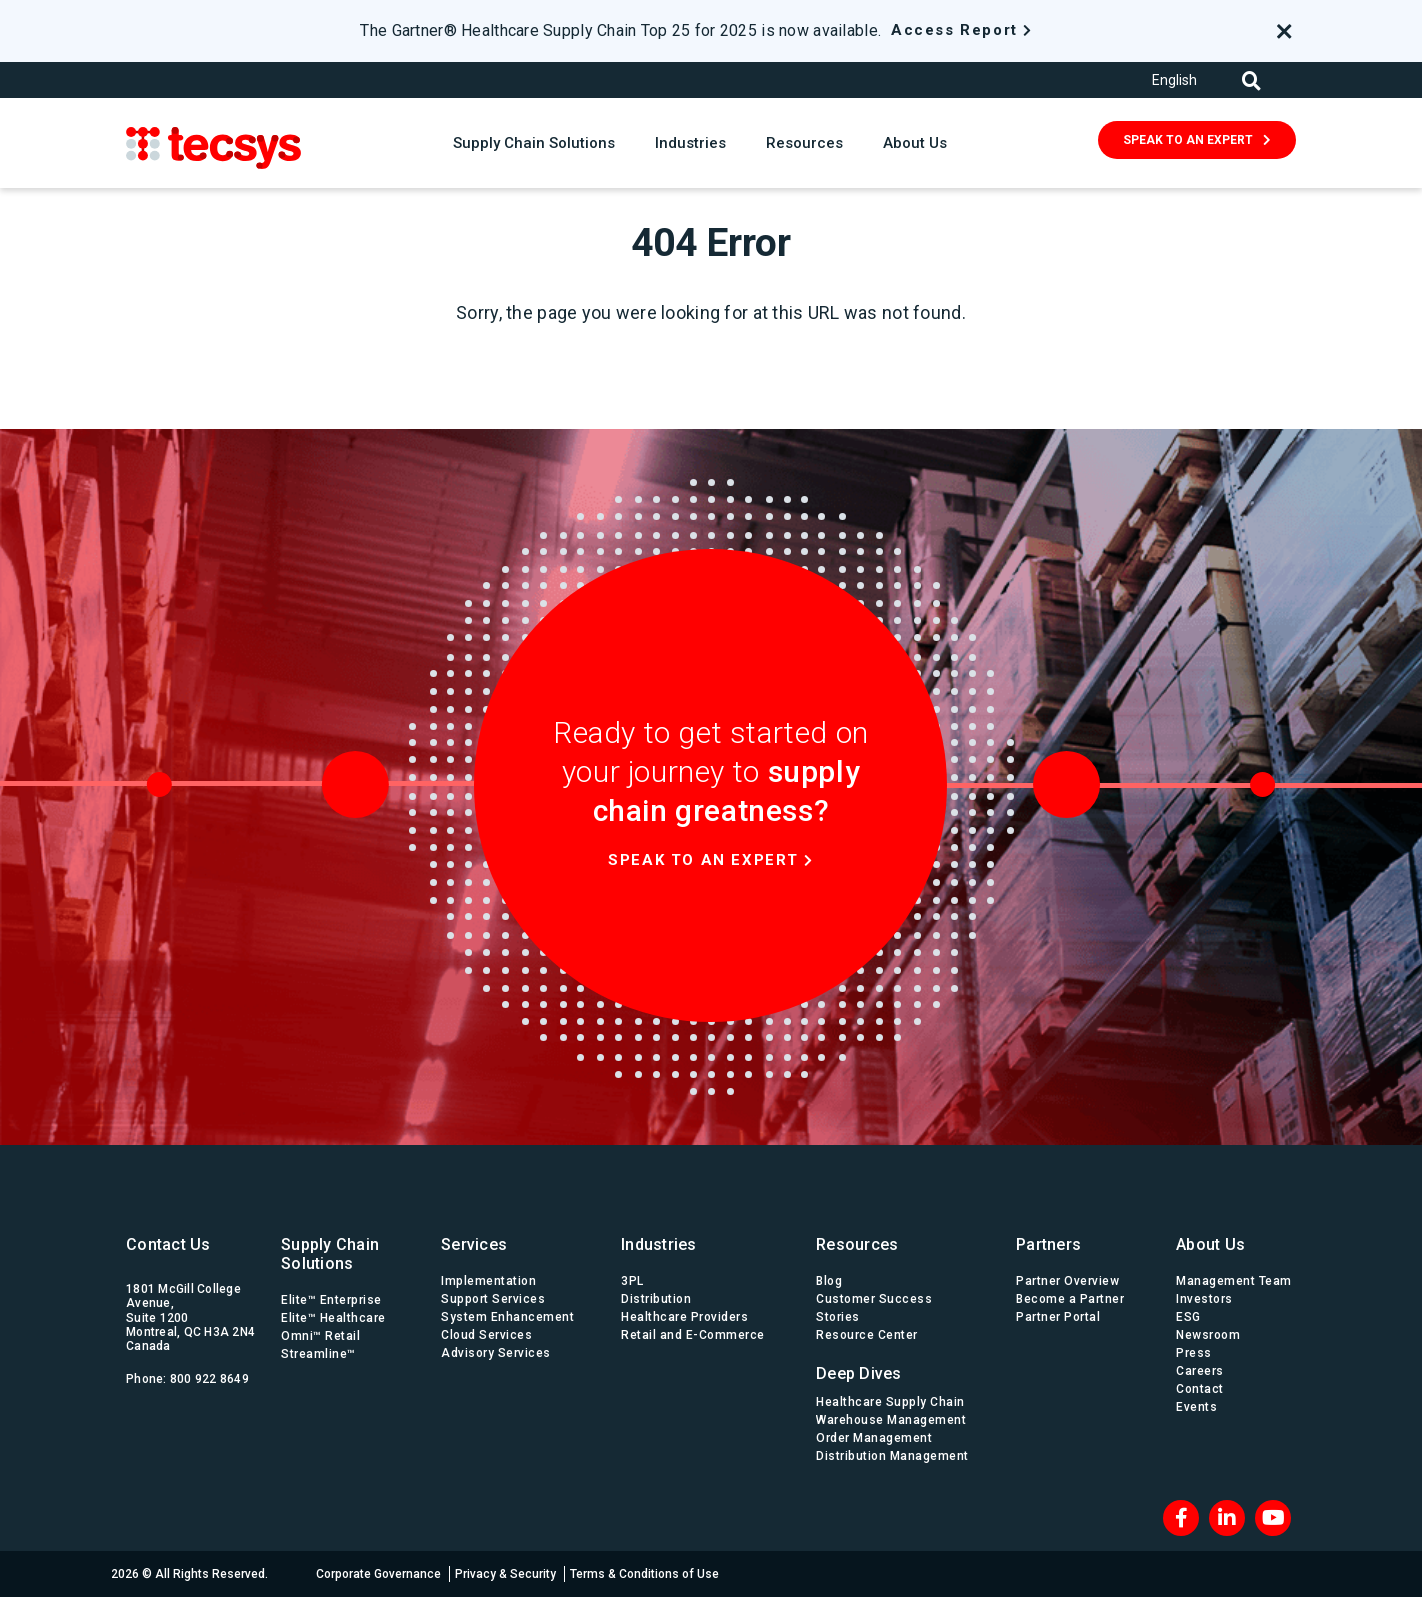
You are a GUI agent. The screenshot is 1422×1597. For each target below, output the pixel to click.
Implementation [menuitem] (488, 1281)
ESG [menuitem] (1188, 1317)
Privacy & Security (505, 1574)
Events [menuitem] (1196, 1407)
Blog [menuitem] (829, 1281)
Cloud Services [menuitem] (486, 1335)
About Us (915, 143)
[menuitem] (896, 1368)
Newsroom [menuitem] (1208, 1335)
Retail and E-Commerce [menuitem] (693, 1335)
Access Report (954, 30)
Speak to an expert (703, 860)
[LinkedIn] (1227, 1518)
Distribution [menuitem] (656, 1299)
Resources (804, 143)
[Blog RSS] (1273, 1518)
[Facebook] (1181, 1518)
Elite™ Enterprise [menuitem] (331, 1300)
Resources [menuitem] (857, 1244)
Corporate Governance (378, 1574)
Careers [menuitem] (1200, 1371)
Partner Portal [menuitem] (1058, 1317)
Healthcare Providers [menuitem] (684, 1317)
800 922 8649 (209, 1379)
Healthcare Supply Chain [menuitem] (890, 1402)
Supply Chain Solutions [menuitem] (330, 1254)
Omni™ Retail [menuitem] (320, 1336)
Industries (690, 143)
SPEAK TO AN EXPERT (1188, 140)
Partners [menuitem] (1048, 1244)
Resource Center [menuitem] (867, 1335)
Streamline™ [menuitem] (318, 1354)
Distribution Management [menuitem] (892, 1456)
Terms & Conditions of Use (644, 1574)
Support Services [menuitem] (493, 1299)
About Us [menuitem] (1210, 1244)
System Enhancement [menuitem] (507, 1317)
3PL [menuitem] (632, 1281)
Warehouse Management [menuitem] (891, 1420)
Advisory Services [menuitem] (496, 1353)
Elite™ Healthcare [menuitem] (333, 1318)
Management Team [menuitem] (1234, 1281)
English (1174, 80)
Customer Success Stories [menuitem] (874, 1308)
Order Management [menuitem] (874, 1438)
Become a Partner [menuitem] (1070, 1299)
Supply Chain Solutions (534, 143)
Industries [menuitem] (659, 1244)
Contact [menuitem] (1200, 1389)
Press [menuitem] (1194, 1353)
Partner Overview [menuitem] (1067, 1281)
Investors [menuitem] (1204, 1299)
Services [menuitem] (474, 1244)
